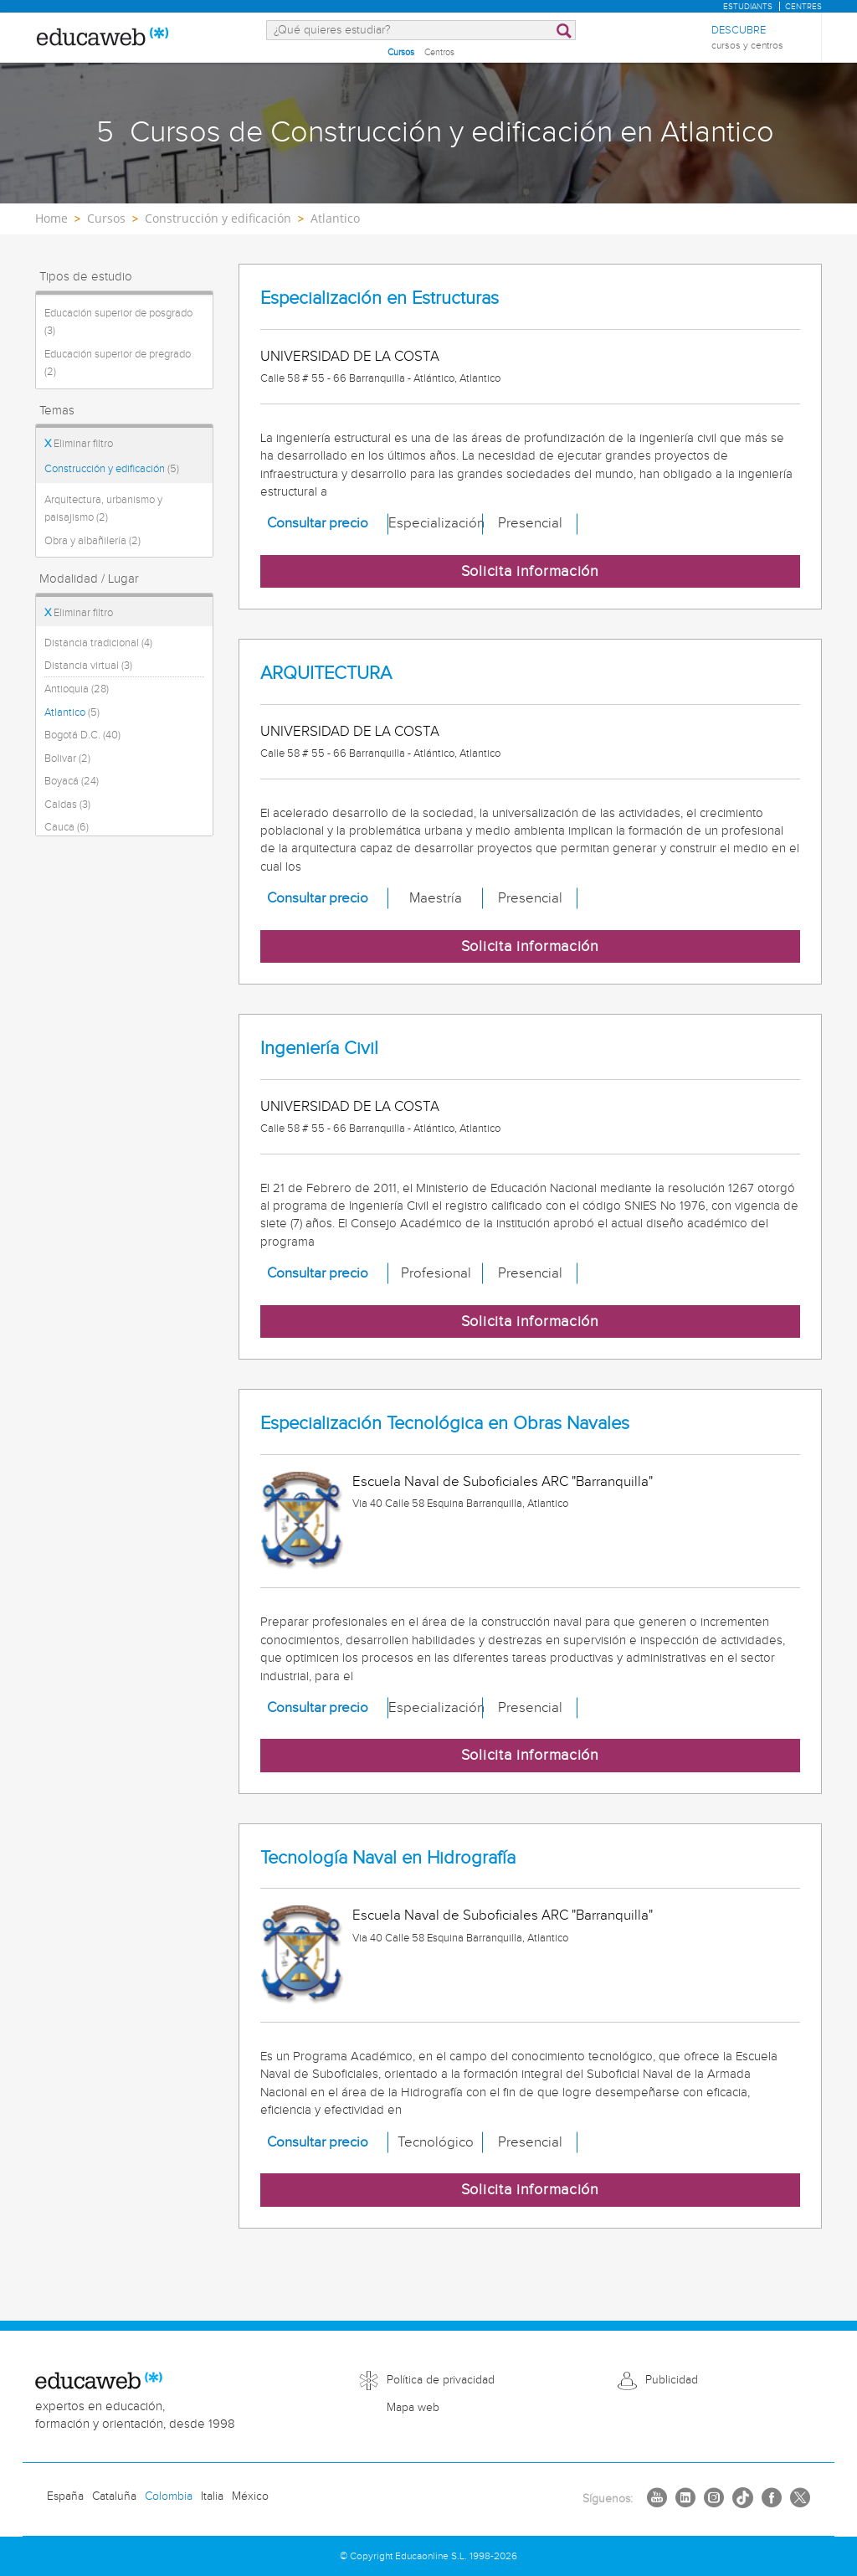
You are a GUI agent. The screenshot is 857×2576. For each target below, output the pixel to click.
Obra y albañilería (92, 541)
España (65, 2496)
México (250, 2496)
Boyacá (71, 781)
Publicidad (671, 2380)
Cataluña (114, 2496)
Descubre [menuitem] (747, 38)
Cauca (66, 827)
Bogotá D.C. (82, 735)
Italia (212, 2496)
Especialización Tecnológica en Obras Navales (444, 1423)
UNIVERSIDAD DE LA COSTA (349, 356)
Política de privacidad (441, 2380)
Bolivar (67, 758)
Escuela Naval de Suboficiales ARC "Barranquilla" (502, 1481)
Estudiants (747, 7)
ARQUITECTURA (326, 673)
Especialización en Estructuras (379, 298)
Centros (439, 52)
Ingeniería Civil (319, 1048)
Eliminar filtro (78, 443)
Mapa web (413, 2407)
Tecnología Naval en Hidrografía (388, 1858)
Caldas (67, 804)
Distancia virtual (88, 665)
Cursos (400, 52)
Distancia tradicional (98, 643)
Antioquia (76, 689)
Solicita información (530, 571)
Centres (803, 7)
